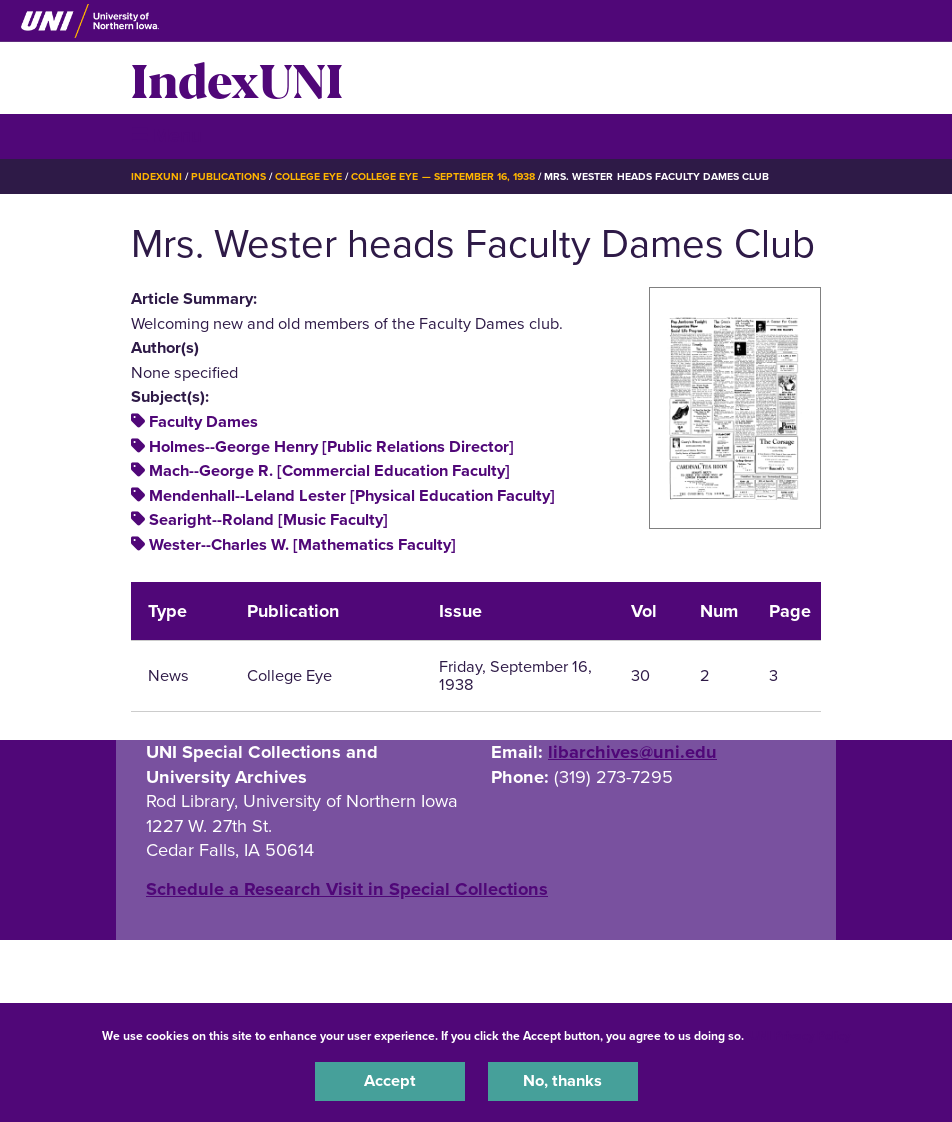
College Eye (308, 176)
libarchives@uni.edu (632, 752)
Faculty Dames (203, 422)
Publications (228, 176)
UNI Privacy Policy (800, 1036)
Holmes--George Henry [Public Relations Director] (331, 447)
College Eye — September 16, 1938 (443, 176)
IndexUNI (237, 78)
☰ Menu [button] (166, 135)
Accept (390, 1081)
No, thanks (562, 1081)
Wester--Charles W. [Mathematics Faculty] (302, 545)
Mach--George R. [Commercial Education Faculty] (329, 471)
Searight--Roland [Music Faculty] (268, 520)
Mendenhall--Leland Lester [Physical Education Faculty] (352, 496)
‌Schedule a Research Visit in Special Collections (347, 889)
